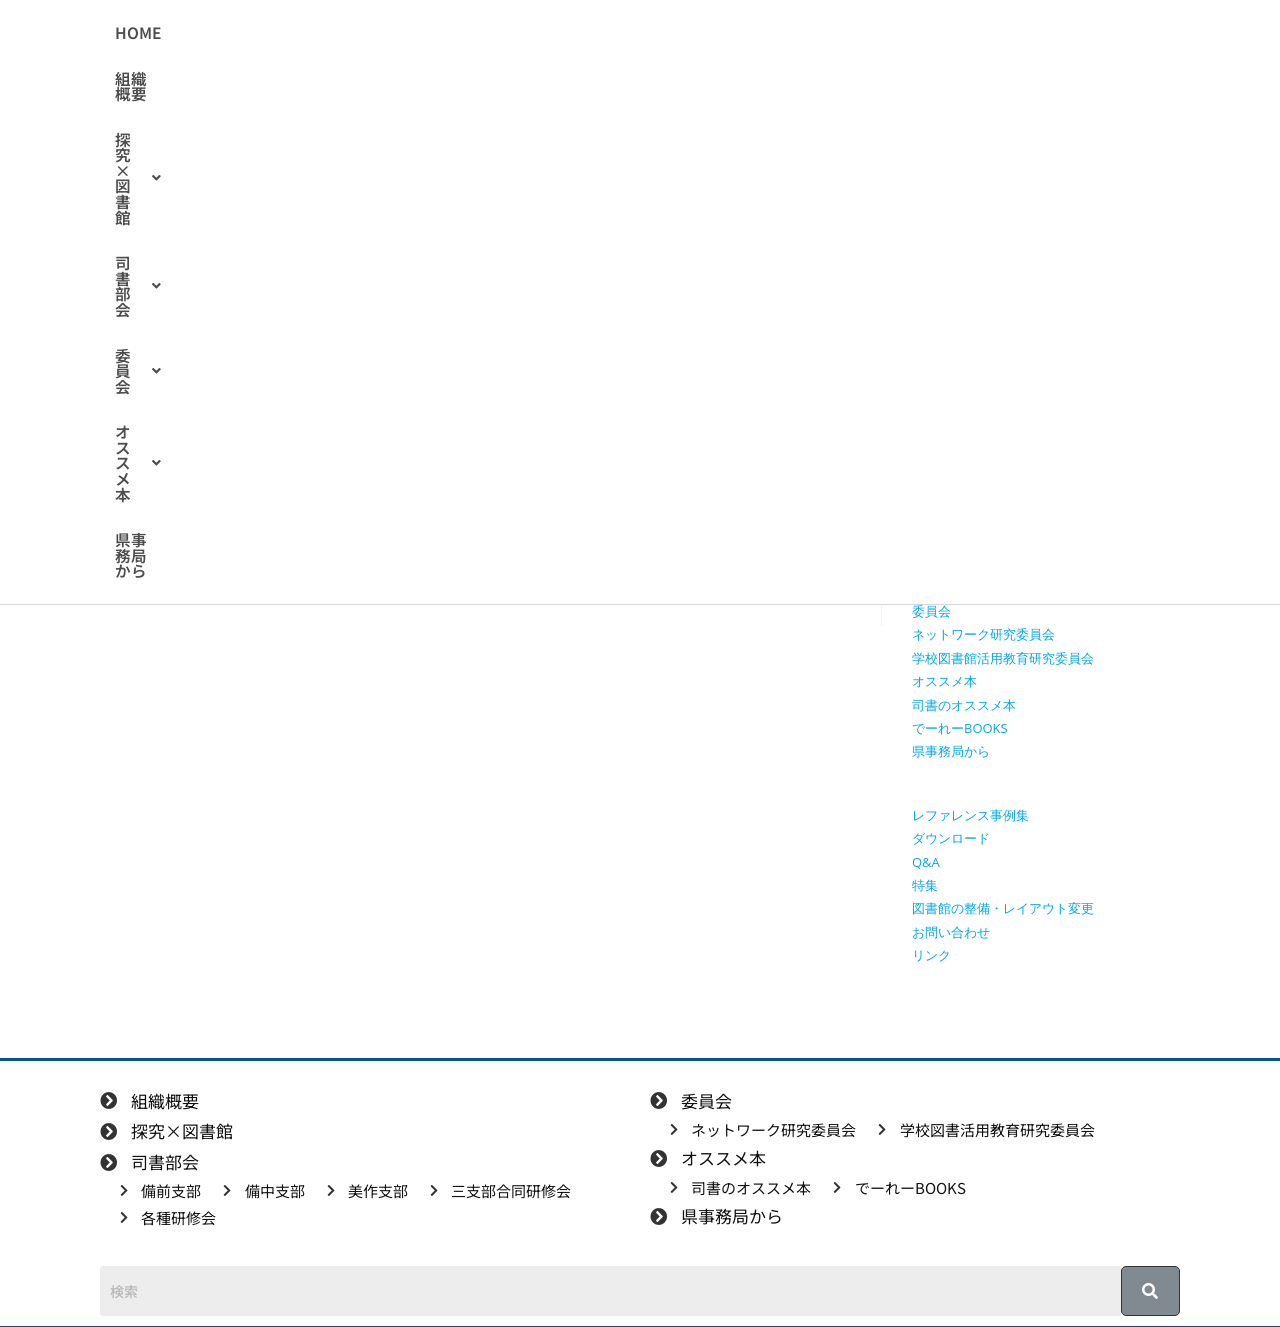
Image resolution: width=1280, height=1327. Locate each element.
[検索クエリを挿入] (1051, 236)
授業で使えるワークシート (990, 377)
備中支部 (938, 518)
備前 (282, 309)
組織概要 (384, 33)
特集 (925, 885)
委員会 (724, 33)
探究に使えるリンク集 (977, 424)
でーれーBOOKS (960, 728)
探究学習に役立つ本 (970, 447)
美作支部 (938, 541)
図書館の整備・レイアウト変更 (1003, 908)
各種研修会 (944, 588)
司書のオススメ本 (964, 705)
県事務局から (955, 33)
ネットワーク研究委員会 (983, 634)
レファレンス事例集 (970, 815)
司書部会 (622, 33)
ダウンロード (951, 838)
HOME (302, 33)
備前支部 (938, 494)
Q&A (926, 862)
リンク (931, 955)
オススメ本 (833, 33)
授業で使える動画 (964, 401)
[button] (498, 33)
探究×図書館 (498, 33)
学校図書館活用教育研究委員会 (1003, 658)
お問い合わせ (951, 932)
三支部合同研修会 (964, 564)
